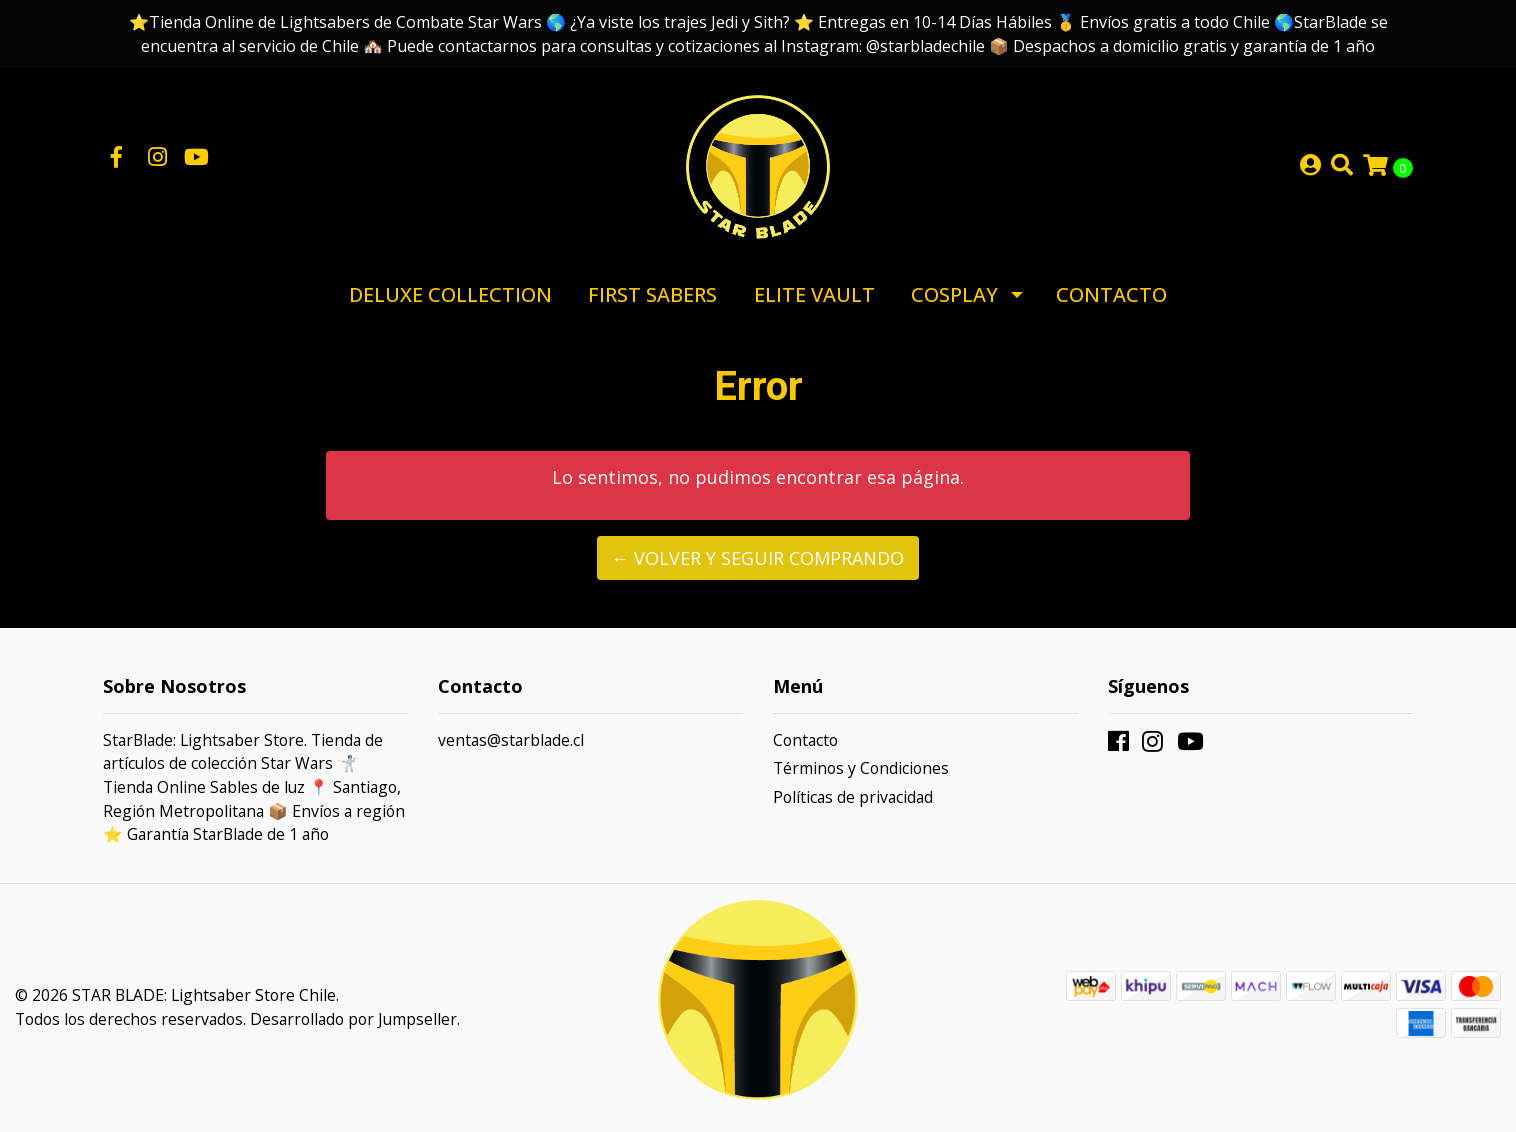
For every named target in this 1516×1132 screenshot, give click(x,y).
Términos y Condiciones (861, 768)
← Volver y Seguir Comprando (757, 558)
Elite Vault (814, 294)
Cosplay (954, 294)
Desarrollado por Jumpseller (353, 1019)
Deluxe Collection (450, 294)
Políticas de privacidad (853, 797)
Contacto (1111, 294)
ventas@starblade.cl (511, 740)
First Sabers (652, 294)
